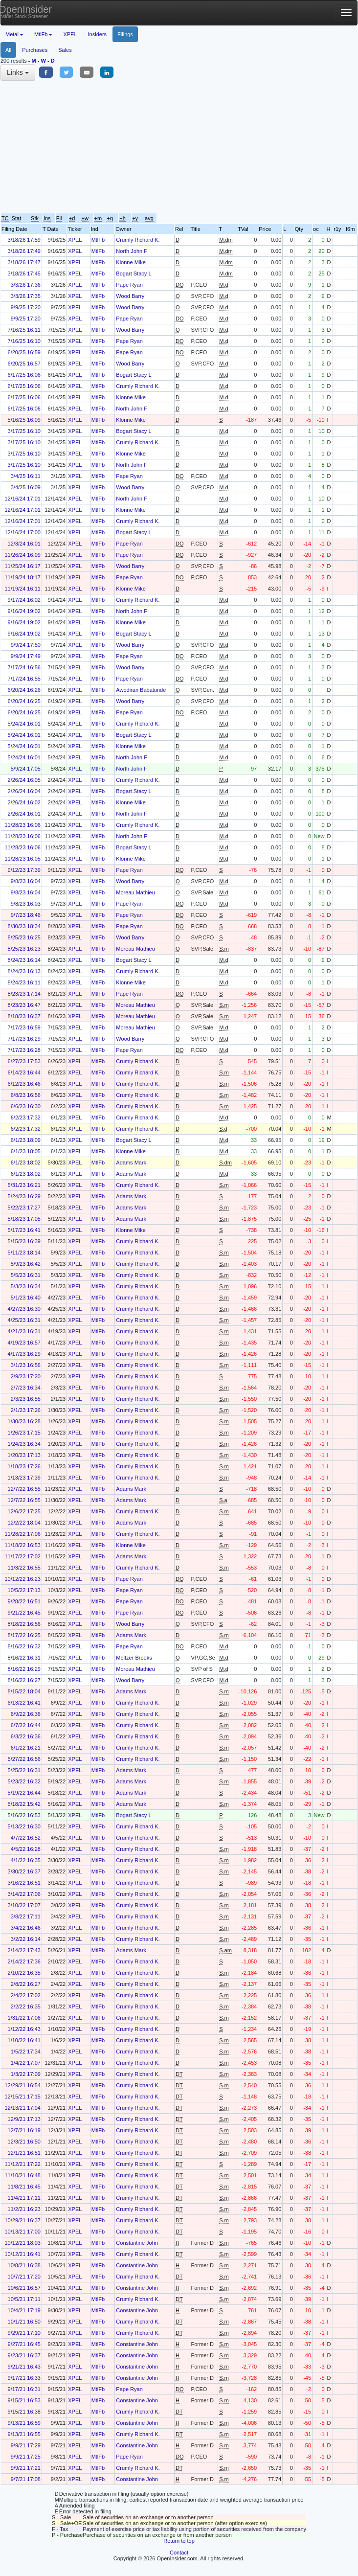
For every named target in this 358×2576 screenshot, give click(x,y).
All (8, 50)
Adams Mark (131, 1162)
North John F (131, 251)
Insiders (97, 34)
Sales (65, 50)
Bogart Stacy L (133, 273)
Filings (125, 34)
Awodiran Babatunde (141, 690)
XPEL (70, 34)
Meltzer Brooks (134, 1658)
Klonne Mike (131, 262)
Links (18, 72)
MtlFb (98, 240)
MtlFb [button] (43, 34)
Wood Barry (130, 296)
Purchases (34, 50)
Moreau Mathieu (135, 892)
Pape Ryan (129, 285)
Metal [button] (14, 34)
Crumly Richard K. (137, 240)
